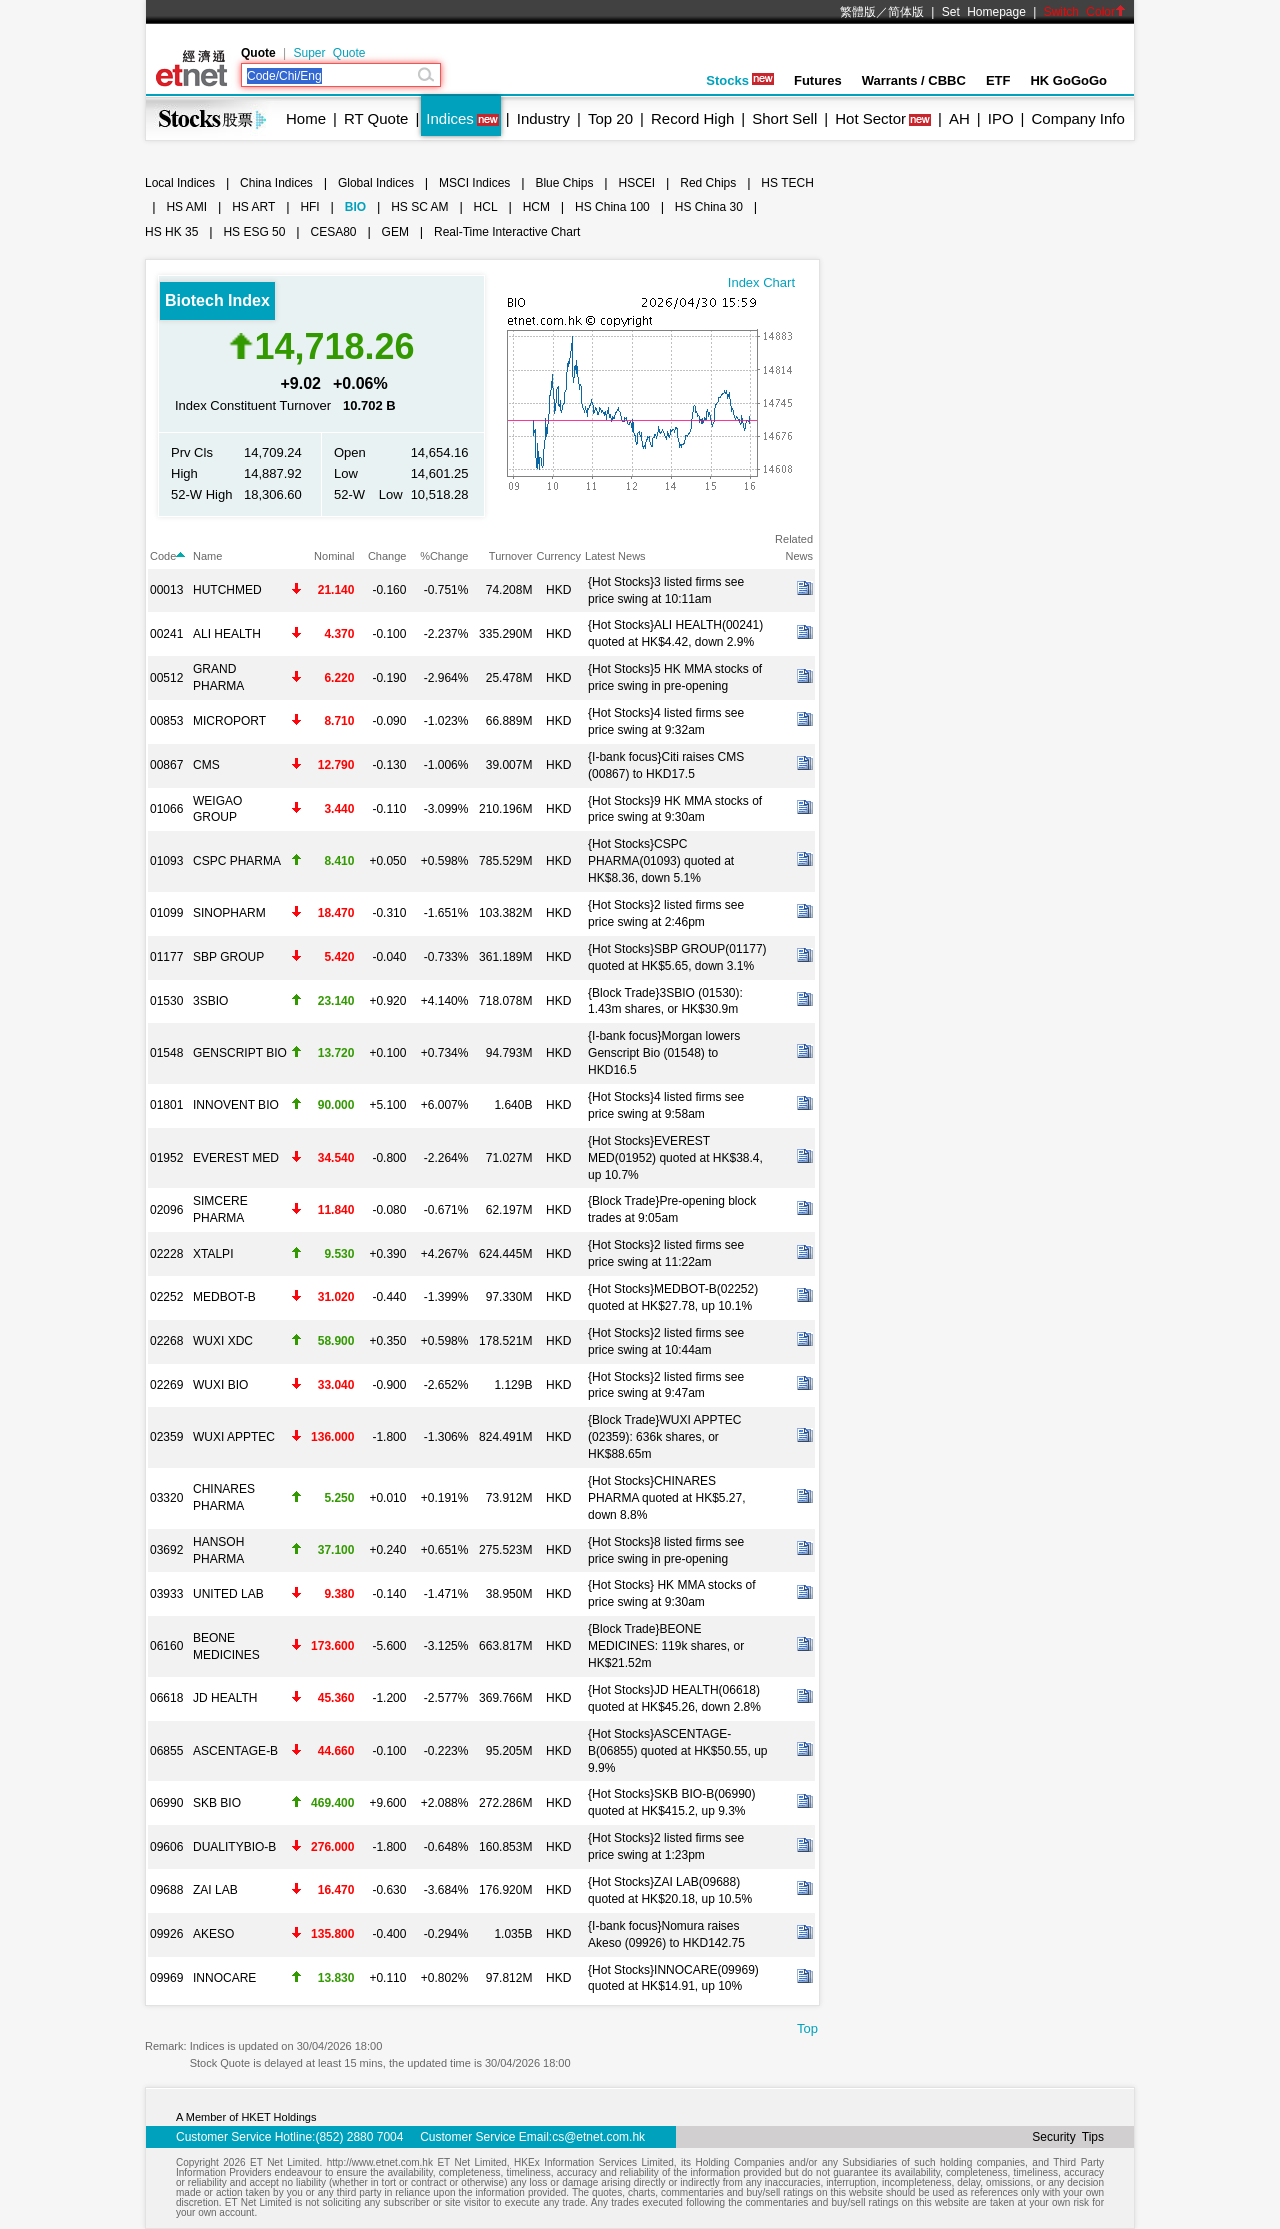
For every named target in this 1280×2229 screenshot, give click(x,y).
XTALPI (213, 1254)
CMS (206, 765)
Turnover (511, 556)
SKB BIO (217, 1803)
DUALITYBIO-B (234, 1847)
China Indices (276, 183)
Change (387, 556)
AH (959, 118)
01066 (166, 809)
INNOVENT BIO (236, 1105)
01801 (166, 1105)
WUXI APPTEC (234, 1437)
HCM (536, 207)
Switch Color (1085, 12)
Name (207, 556)
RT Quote (376, 118)
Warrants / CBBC (914, 80)
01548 (166, 1053)
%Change (444, 556)
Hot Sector (870, 118)
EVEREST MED (236, 1158)
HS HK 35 (171, 232)
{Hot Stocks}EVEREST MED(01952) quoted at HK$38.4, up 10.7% (675, 1158)
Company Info (1077, 118)
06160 (166, 1646)
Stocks (740, 80)
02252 (166, 1297)
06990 (166, 1803)
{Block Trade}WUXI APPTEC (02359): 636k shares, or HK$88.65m (664, 1437)
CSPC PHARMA (237, 861)
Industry (543, 118)
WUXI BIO (220, 1385)
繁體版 (858, 12)
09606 (166, 1847)
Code (167, 556)
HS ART (253, 207)
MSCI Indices (474, 183)
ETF (998, 80)
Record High (692, 118)
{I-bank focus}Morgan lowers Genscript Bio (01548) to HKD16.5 (664, 1053)
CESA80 (334, 232)
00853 (166, 721)
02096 (166, 1210)
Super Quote (329, 53)
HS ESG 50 (254, 232)
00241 (166, 634)
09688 (166, 1890)
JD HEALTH (225, 1698)
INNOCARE (224, 1978)
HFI (309, 207)
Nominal (334, 556)
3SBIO (210, 1001)
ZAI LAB (215, 1890)
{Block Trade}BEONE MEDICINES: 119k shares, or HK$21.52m (666, 1646)
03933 (166, 1594)
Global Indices (376, 183)
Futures (818, 80)
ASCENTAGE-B (235, 1751)
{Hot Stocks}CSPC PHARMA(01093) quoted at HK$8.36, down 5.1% (661, 861)
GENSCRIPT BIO (240, 1053)
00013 (166, 590)
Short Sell (784, 118)
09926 (166, 1934)
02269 (166, 1385)
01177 (166, 957)
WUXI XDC (223, 1341)
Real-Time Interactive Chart (507, 232)
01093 (166, 861)
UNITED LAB (228, 1594)
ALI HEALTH (227, 634)
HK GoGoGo (1068, 80)
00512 (166, 678)
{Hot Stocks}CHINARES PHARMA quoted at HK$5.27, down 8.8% (666, 1498)
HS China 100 (612, 207)
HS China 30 (709, 207)
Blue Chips (564, 183)
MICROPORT (229, 721)
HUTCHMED (227, 590)
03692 (166, 1550)
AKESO (213, 1934)
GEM (395, 232)
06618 (166, 1698)
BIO (355, 207)
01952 (166, 1158)
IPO (1001, 118)
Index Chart (761, 282)
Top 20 (610, 118)
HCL (486, 207)
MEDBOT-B (224, 1297)
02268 (166, 1341)
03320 (166, 1498)
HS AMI (186, 207)
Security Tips (1068, 2137)
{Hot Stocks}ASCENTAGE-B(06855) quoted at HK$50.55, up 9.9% (677, 1751)
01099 (166, 913)
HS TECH (787, 183)
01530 (166, 1001)
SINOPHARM (229, 913)
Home (306, 118)
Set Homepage (984, 12)
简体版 (906, 12)
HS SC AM (419, 207)
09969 (166, 1978)
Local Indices (180, 183)
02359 (166, 1437)
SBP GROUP (228, 957)
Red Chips (708, 183)
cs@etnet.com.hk (598, 2137)
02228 (166, 1254)
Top (807, 2028)
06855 (166, 1751)
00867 (166, 765)
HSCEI (637, 183)
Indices (450, 118)
